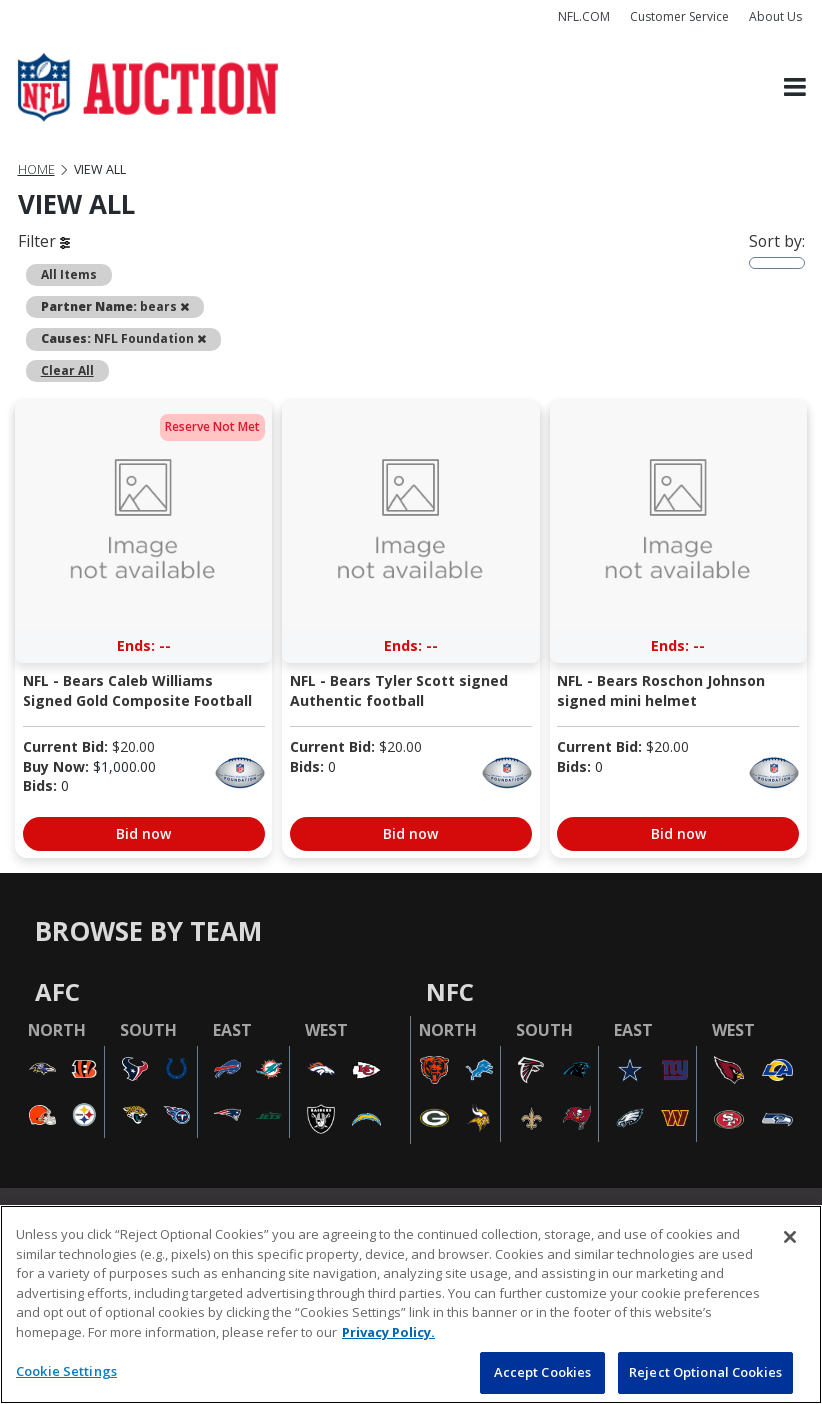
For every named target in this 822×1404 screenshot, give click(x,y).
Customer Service (679, 16)
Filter (44, 241)
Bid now (143, 833)
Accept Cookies (543, 1372)
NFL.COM (584, 16)
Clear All (67, 370)
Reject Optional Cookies (705, 1372)
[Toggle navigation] (795, 87)
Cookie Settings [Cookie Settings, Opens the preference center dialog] (66, 1371)
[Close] (790, 1237)
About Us (775, 16)
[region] (411, 1304)
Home (36, 169)
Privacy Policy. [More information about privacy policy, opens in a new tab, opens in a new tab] (388, 1332)
